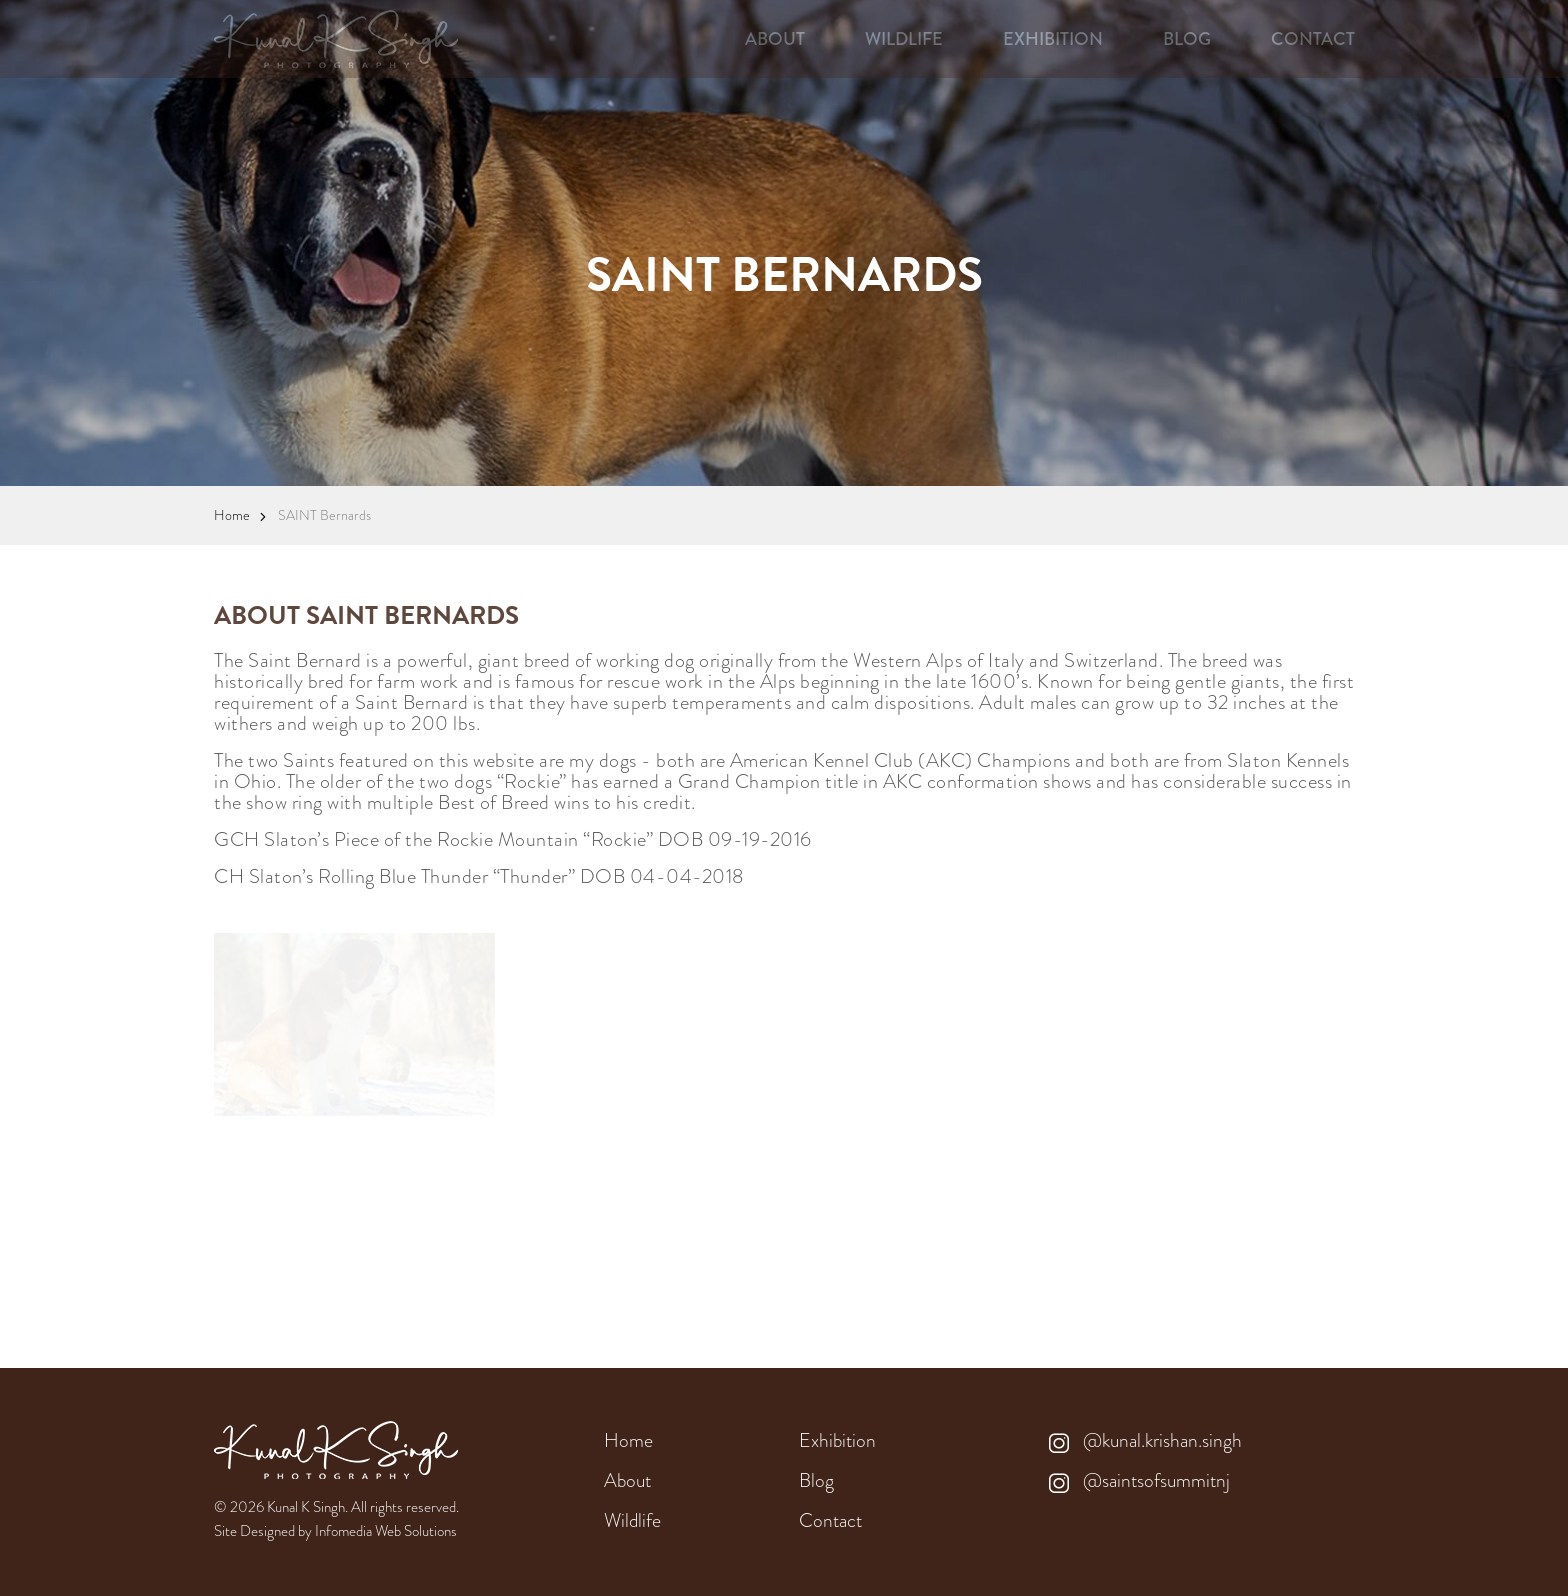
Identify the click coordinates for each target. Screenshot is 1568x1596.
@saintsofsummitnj (1139, 1480)
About (627, 1480)
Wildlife (632, 1520)
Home (232, 515)
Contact (830, 1520)
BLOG (1187, 39)
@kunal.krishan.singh (1145, 1440)
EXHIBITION (1053, 39)
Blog (816, 1480)
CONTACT (1313, 39)
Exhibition (837, 1440)
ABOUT (775, 39)
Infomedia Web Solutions (386, 1531)
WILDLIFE (904, 39)
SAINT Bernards (324, 515)
